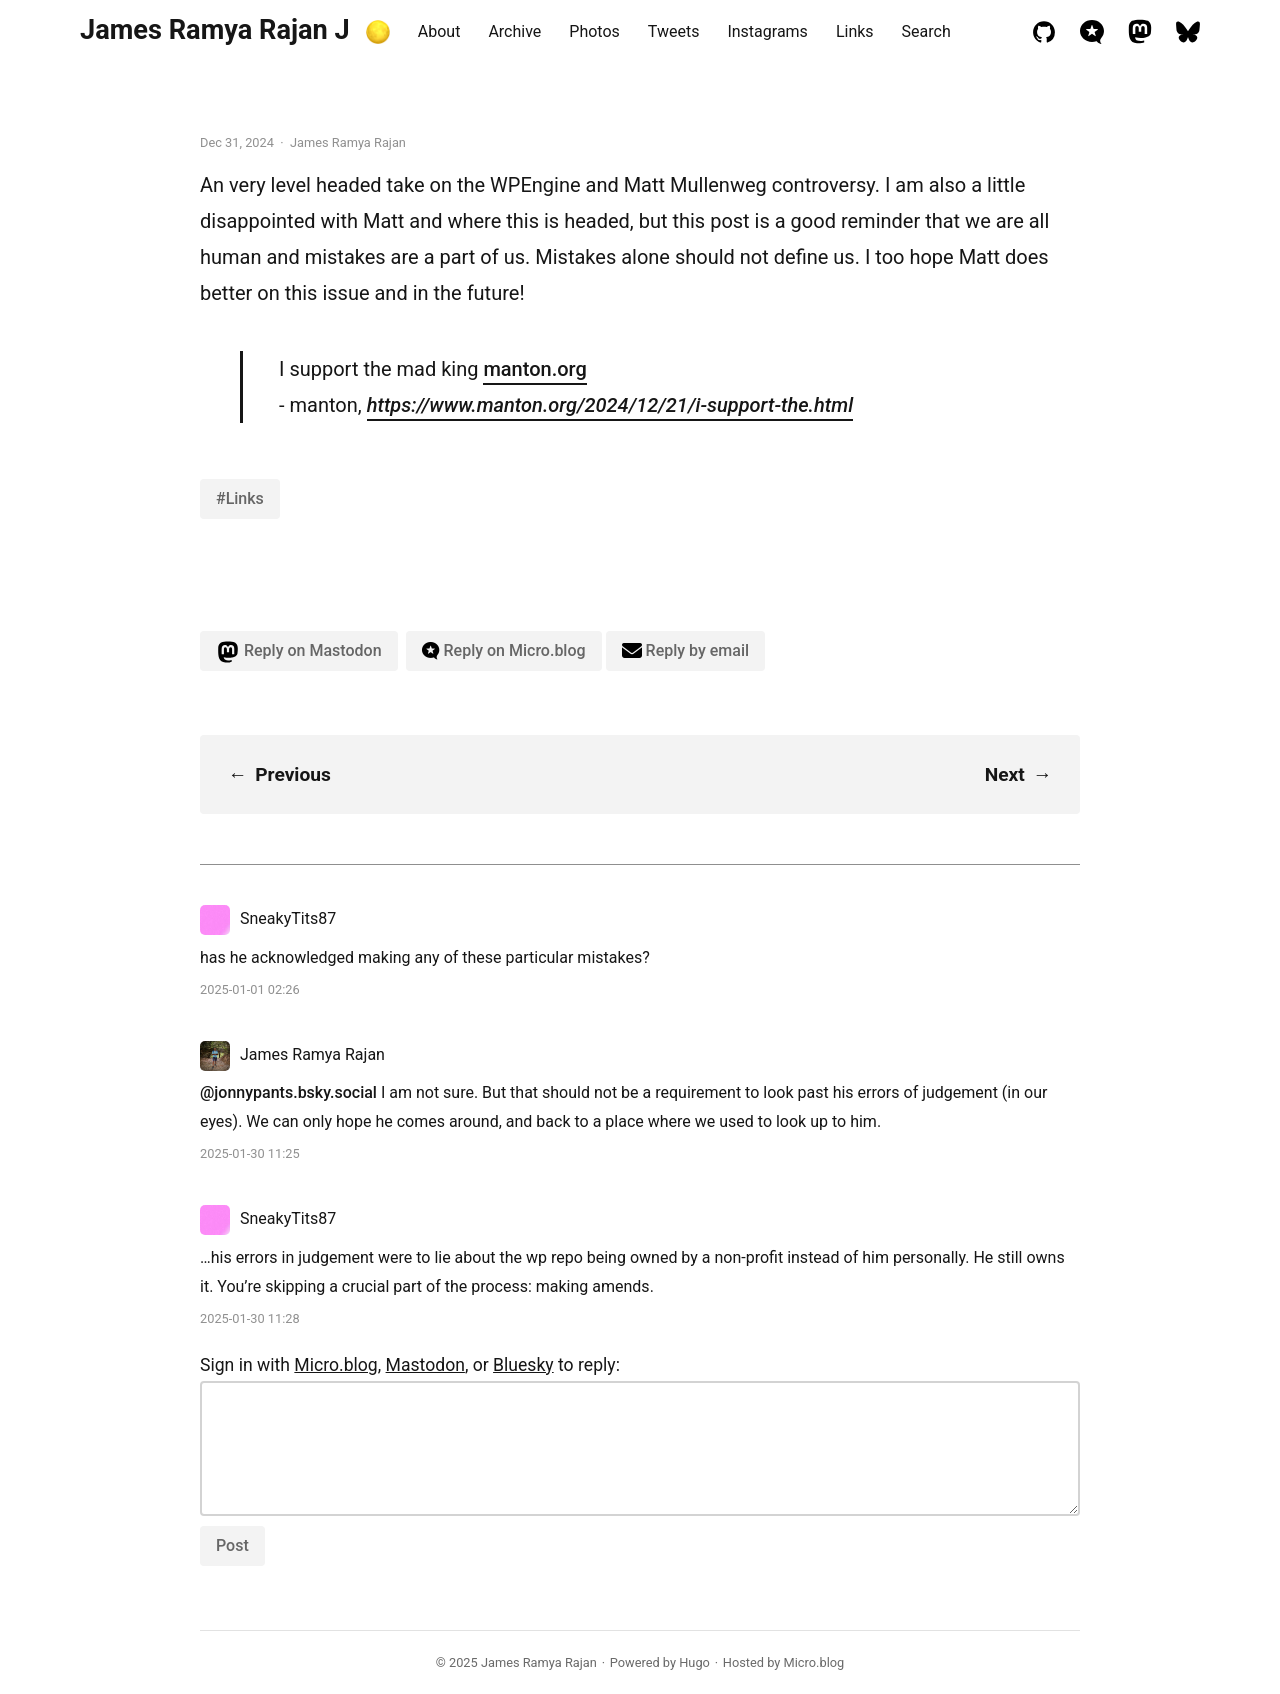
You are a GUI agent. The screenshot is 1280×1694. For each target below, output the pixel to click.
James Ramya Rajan (539, 1662)
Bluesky (523, 1365)
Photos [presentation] (594, 31)
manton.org (534, 369)
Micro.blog (335, 1365)
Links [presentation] (855, 31)
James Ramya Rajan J (215, 30)
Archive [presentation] (514, 31)
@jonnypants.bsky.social (288, 1092)
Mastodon (425, 1365)
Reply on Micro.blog (504, 650)
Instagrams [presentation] (767, 31)
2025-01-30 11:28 (250, 1318)
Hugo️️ (694, 1662)
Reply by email (686, 650)
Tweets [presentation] (674, 31)
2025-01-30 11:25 (250, 1153)
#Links (240, 498)
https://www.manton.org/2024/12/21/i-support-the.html (610, 405)
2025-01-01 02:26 (250, 989)
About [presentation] (439, 31)
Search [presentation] (926, 31)
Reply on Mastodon (299, 652)
